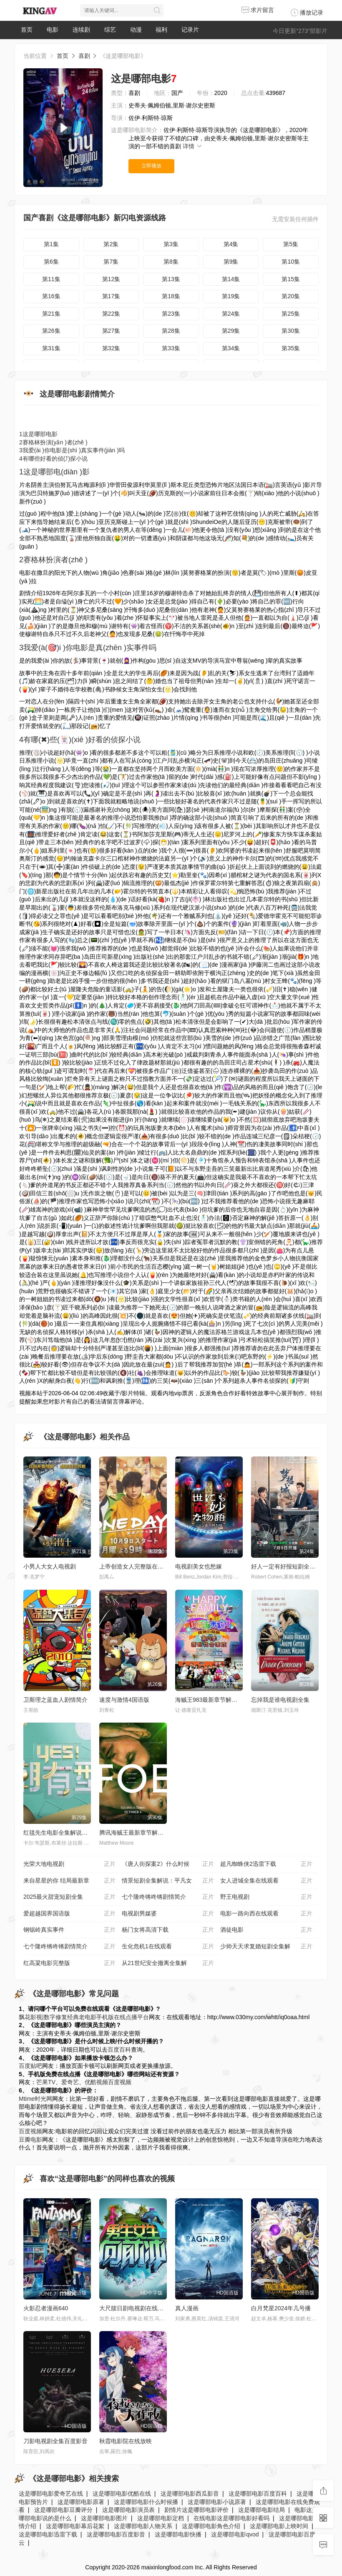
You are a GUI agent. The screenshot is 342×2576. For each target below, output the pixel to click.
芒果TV (45, 2082)
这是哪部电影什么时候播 (146, 2502)
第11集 (51, 279)
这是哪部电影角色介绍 (211, 2526)
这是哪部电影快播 (178, 2534)
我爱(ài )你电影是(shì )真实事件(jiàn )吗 (72, 450)
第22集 (111, 313)
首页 (27, 29)
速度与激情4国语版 (124, 1699)
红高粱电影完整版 (69, 1963)
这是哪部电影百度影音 (116, 2534)
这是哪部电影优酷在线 (122, 2493)
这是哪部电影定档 (160, 2518)
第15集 (291, 279)
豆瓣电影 (30, 2139)
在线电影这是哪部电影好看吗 (231, 2518)
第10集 (291, 261)
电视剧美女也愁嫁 (198, 1566)
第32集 (111, 348)
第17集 (111, 296)
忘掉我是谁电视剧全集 (280, 1699)
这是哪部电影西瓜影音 (190, 2493)
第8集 (171, 261)
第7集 (110, 261)
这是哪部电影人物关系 (143, 2526)
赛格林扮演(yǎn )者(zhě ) (53, 442)
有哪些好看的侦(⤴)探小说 (53, 458)
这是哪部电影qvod (235, 2534)
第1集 (51, 244)
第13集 (171, 279)
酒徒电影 (266, 1930)
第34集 (231, 348)
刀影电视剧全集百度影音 (55, 2441)
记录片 (190, 29)
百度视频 (119, 2082)
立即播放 (151, 166)
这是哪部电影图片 (104, 2518)
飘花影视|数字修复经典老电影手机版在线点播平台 (84, 2017)
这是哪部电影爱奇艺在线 (51, 2493)
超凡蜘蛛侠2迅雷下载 (266, 1864)
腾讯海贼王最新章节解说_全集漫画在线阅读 (156, 1832)
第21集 (51, 313)
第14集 (231, 279)
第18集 (171, 296)
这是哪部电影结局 (261, 2509)
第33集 (171, 348)
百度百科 (119, 2049)
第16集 (51, 296)
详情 (193, 146)
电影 (52, 29)
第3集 (171, 244)
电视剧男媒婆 (168, 1914)
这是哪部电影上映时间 (279, 2526)
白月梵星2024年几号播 (281, 2308)
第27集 (111, 330)
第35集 (291, 348)
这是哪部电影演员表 (128, 2509)
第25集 (291, 313)
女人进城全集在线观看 (266, 1881)
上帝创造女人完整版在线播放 (137, 1566)
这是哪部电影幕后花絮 (75, 2526)
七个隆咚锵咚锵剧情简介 (168, 1897)
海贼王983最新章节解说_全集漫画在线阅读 (231, 1699)
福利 (161, 29)
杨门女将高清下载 (168, 1930)
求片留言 (257, 10)
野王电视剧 (266, 1897)
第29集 (231, 330)
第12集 (111, 279)
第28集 (171, 330)
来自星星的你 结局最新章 (69, 1881)
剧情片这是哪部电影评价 (196, 2509)
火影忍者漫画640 (45, 2308)
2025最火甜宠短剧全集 (69, 1897)
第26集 (51, 330)
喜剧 (84, 55)
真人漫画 (187, 2308)
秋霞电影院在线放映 (125, 2441)
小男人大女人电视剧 (49, 1566)
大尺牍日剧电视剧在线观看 (134, 2308)
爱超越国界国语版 (69, 1914)
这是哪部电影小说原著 (217, 2502)
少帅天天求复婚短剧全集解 (266, 1947)
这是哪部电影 (38, 434)
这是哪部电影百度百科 (258, 2493)
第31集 (51, 348)
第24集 (231, 313)
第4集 (231, 244)
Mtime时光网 (35, 2098)
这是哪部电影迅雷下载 (48, 2534)
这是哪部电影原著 (81, 2502)
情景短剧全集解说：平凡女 (168, 1881)
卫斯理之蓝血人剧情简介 (55, 1699)
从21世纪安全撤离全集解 (168, 1963)
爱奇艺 (70, 2082)
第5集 (290, 244)
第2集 (110, 244)
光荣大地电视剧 (69, 1864)
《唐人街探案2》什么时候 (168, 1864)
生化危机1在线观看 (168, 1947)
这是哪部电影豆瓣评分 (63, 2509)
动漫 (136, 29)
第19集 (231, 296)
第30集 (291, 330)
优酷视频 (96, 2082)
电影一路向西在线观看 (266, 1914)
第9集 (231, 261)
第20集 (291, 296)
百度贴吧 (30, 2065)
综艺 (110, 29)
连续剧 (81, 29)
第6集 (51, 261)
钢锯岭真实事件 (69, 1930)
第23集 (171, 313)
